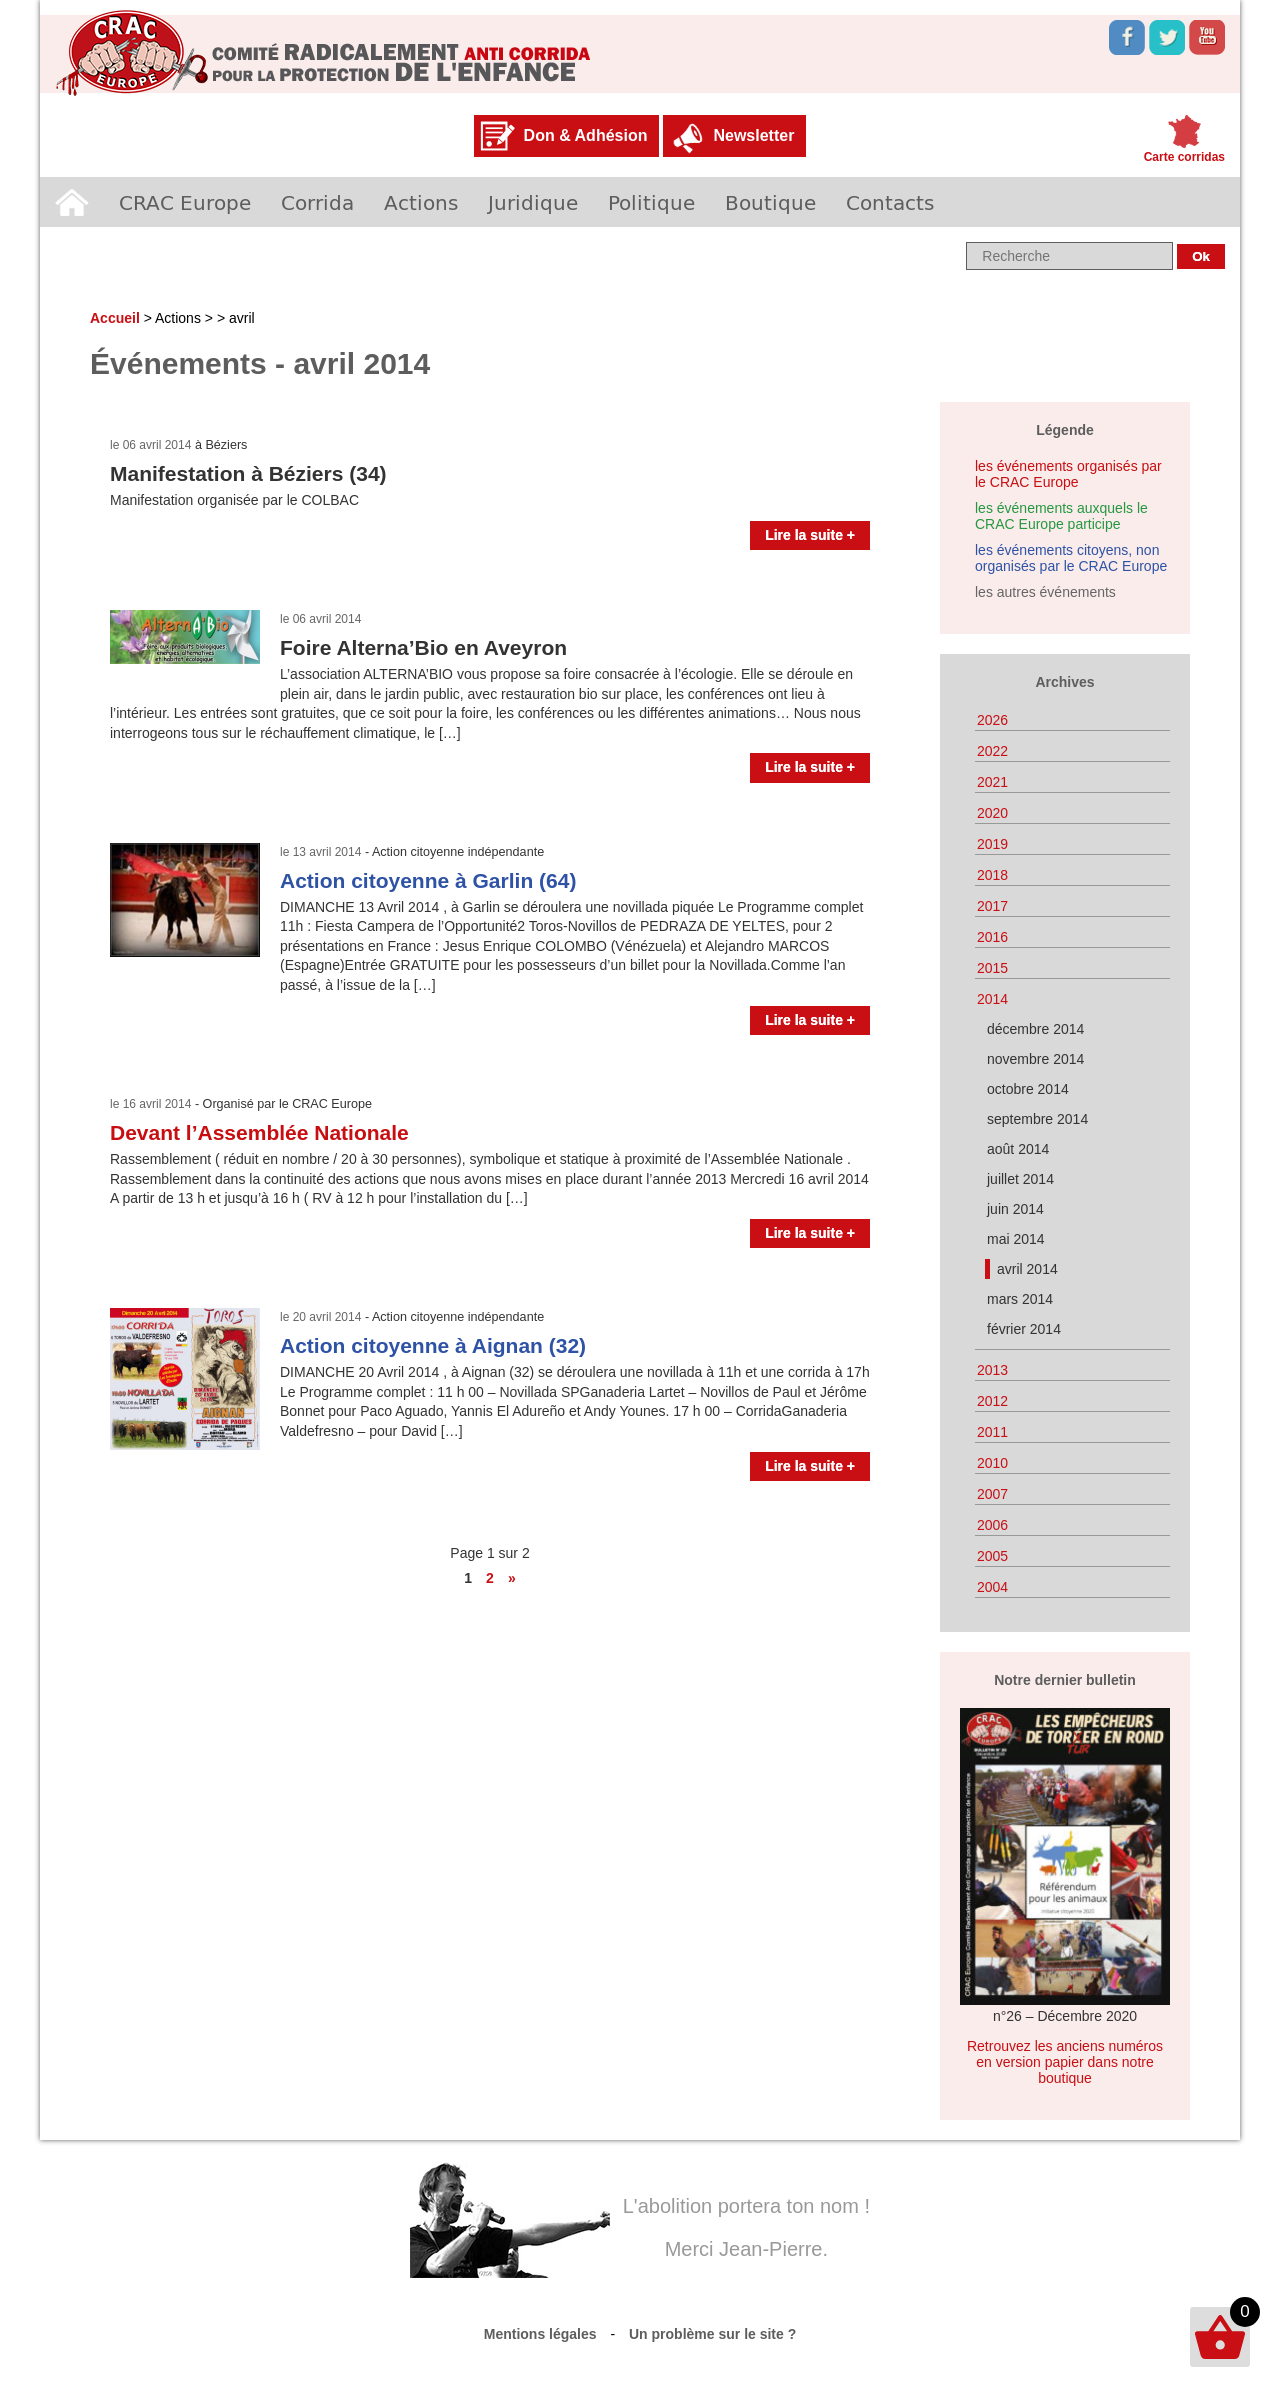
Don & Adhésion (586, 135)
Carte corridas (1184, 157)
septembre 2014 (1037, 1119)
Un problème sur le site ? (712, 2334)
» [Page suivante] (512, 1578)
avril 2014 (1027, 1269)
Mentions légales (540, 2334)
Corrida (317, 202)
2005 (992, 1556)
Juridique (533, 202)
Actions (421, 202)
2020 (992, 813)
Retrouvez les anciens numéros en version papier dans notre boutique (1065, 2062)
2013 (992, 1370)
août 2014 (1018, 1149)
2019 (992, 844)
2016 (992, 937)
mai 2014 (1016, 1239)
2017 (992, 906)
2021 (992, 782)
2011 (992, 1432)
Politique (651, 202)
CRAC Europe (185, 202)
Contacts (890, 202)
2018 (992, 875)
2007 (992, 1494)
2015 (992, 968)
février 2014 (1024, 1329)
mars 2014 (1020, 1299)
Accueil (72, 202)
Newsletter (753, 135)
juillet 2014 (1020, 1179)
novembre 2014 (1035, 1059)
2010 (992, 1463)
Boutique (770, 202)
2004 (992, 1587)
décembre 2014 (1035, 1029)
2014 (992, 999)
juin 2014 (1015, 1209)
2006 (992, 1525)
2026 (992, 720)
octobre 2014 (1028, 1089)
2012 (992, 1401)
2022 (992, 751)
